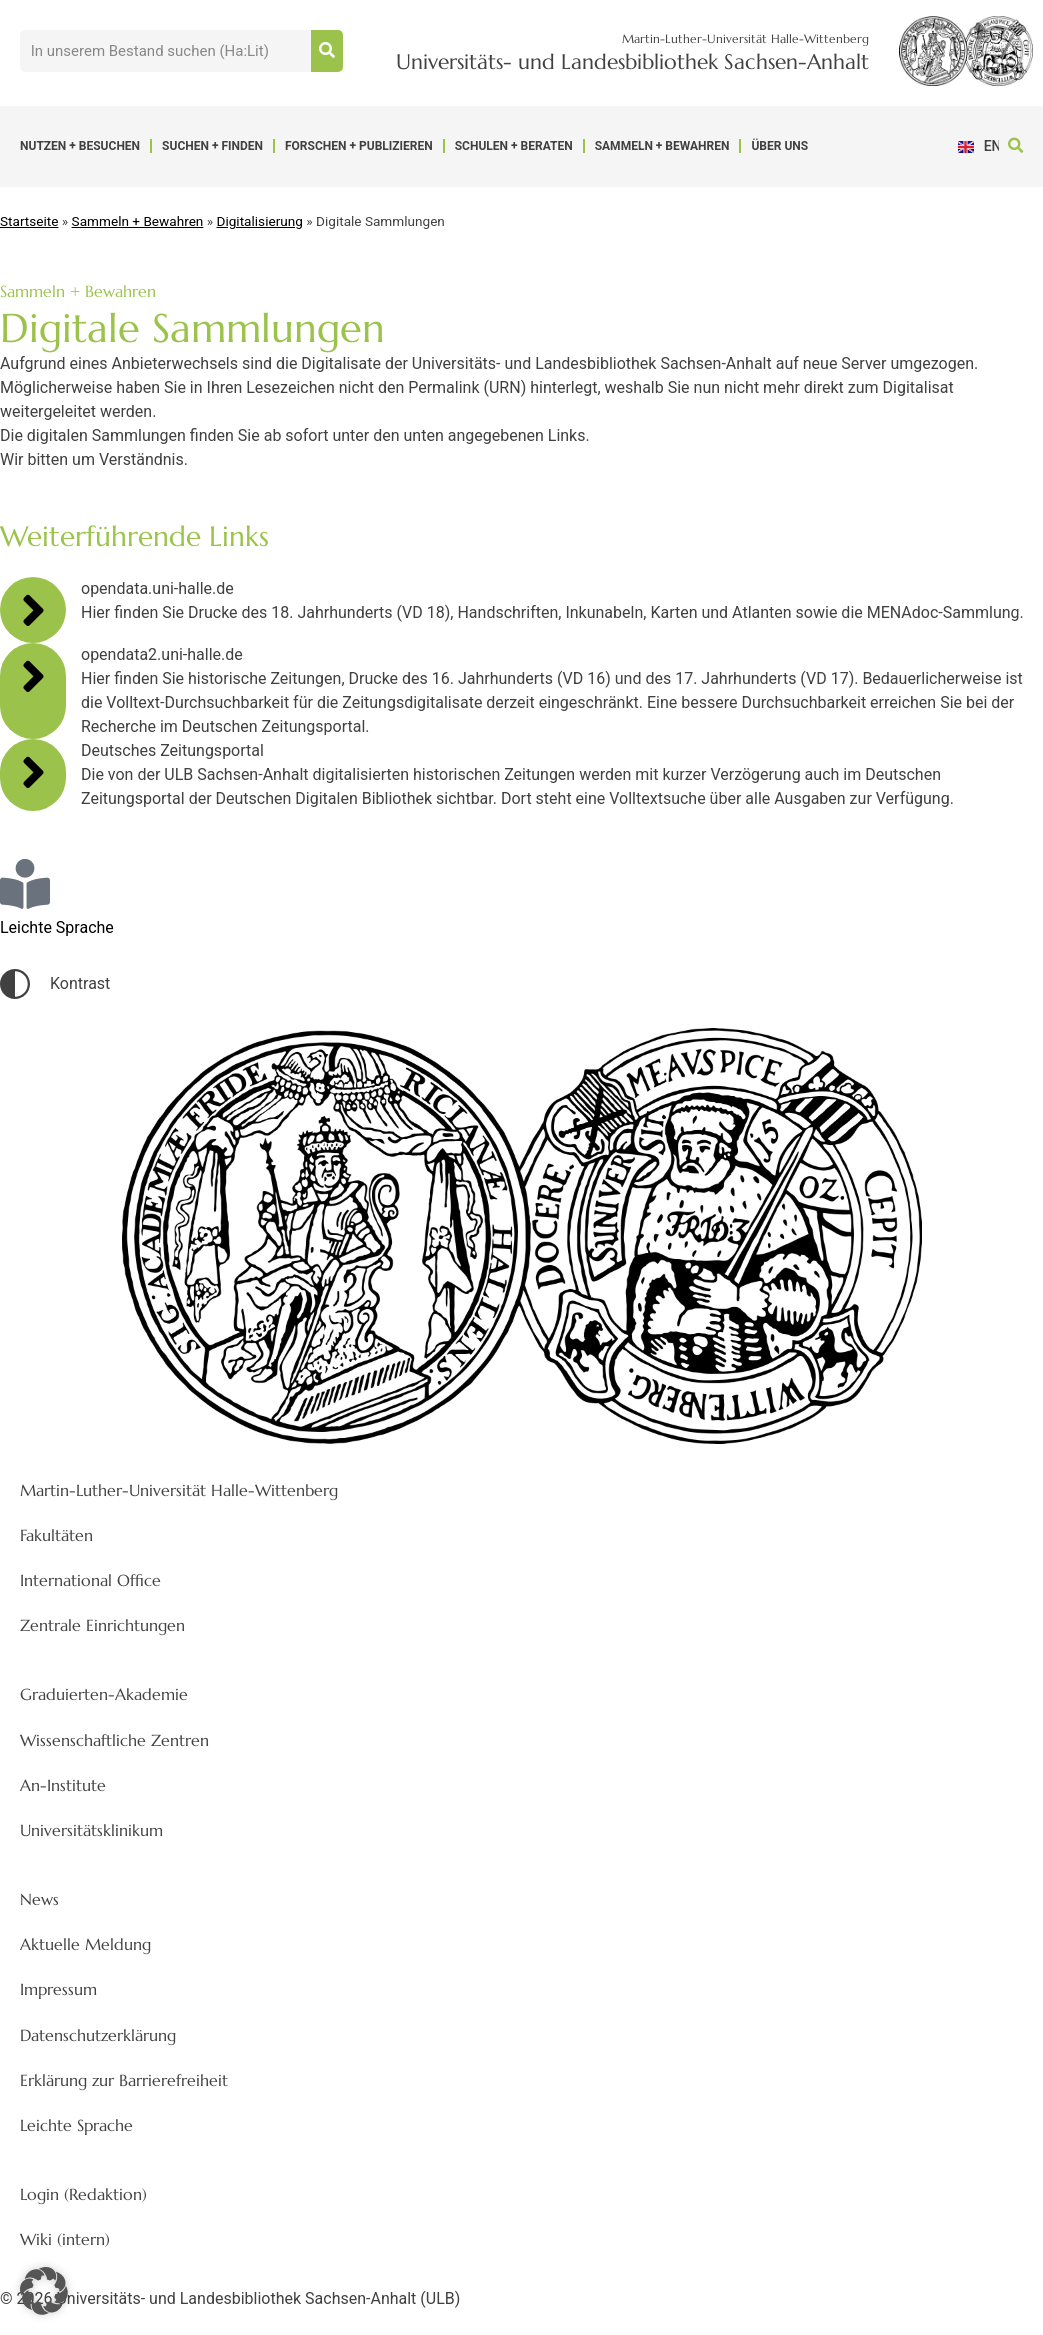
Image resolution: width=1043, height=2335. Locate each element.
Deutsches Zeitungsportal (172, 750)
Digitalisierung (260, 221)
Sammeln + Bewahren (662, 146)
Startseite (29, 221)
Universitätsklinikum (91, 1830)
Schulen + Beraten (514, 146)
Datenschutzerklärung (98, 2035)
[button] (1015, 146)
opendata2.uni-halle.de (162, 654)
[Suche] (327, 51)
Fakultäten (56, 1535)
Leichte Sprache (76, 2125)
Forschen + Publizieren (359, 146)
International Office (90, 1580)
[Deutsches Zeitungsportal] (33, 772)
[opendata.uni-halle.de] (33, 610)
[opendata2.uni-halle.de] (33, 676)
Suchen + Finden (212, 146)
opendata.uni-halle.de (157, 588)
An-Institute (63, 1785)
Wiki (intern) (65, 2239)
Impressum (58, 1989)
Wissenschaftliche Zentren (114, 1740)
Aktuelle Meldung (85, 1944)
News (39, 1899)
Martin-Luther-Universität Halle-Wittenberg (179, 1490)
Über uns (779, 146)
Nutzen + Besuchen (80, 146)
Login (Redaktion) (83, 2194)
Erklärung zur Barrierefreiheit (124, 2080)
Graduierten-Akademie (104, 1694)
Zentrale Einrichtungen (102, 1625)
